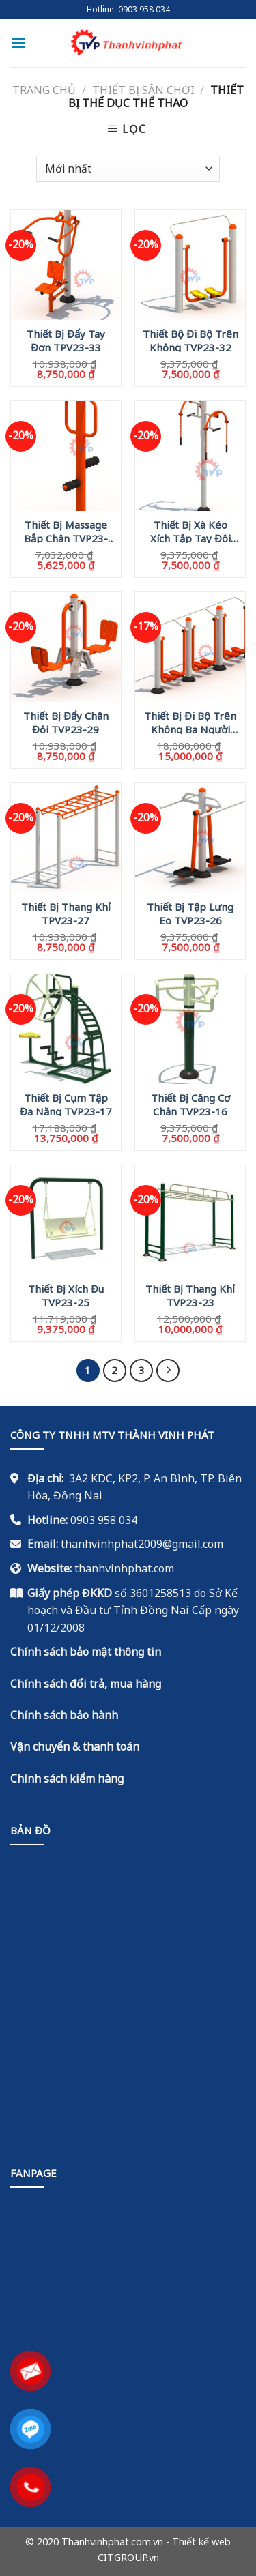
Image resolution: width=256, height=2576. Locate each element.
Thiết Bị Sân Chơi (143, 90)
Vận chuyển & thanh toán (74, 1746)
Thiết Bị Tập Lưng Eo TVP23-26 (190, 913)
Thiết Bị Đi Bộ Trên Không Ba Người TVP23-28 (190, 721)
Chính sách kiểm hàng (67, 1778)
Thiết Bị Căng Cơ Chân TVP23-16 (190, 1104)
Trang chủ (44, 90)
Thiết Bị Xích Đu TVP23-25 (66, 1295)
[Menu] (18, 42)
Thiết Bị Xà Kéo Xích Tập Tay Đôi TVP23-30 (190, 530)
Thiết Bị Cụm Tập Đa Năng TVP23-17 (66, 1104)
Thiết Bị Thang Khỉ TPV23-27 (66, 913)
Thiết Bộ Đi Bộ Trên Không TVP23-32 (190, 339)
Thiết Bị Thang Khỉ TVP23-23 (190, 1295)
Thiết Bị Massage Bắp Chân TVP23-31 (66, 530)
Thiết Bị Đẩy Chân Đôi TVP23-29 (66, 721)
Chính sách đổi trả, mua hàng (85, 1683)
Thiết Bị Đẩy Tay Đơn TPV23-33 (66, 339)
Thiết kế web (201, 2541)
